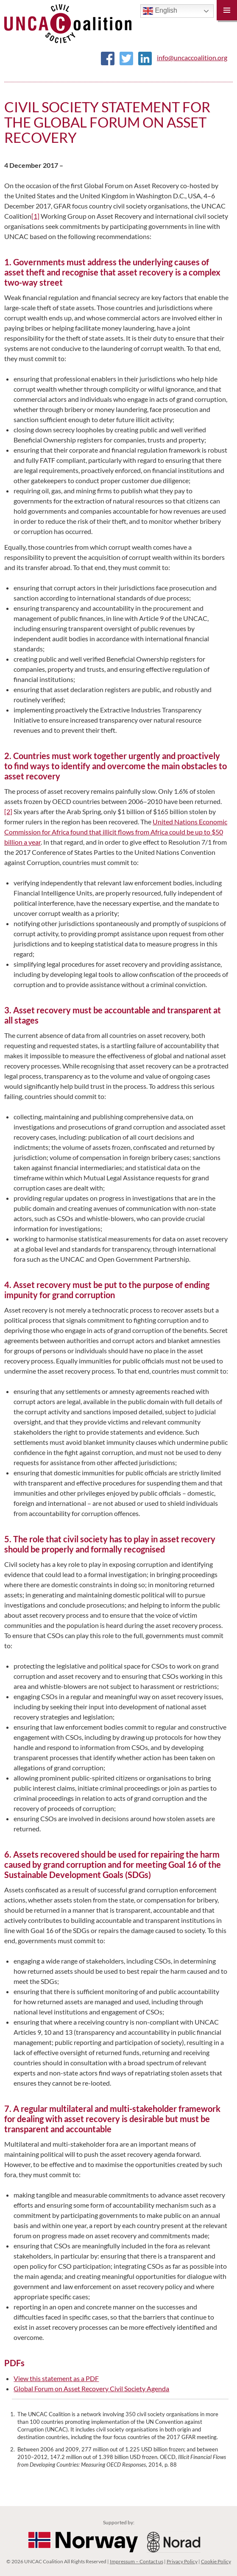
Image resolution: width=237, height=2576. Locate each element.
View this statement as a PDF (56, 2378)
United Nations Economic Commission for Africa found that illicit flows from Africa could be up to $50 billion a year (115, 832)
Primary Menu (227, 10)
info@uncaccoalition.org (192, 57)
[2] (8, 811)
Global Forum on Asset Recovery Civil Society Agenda (91, 2388)
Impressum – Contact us (136, 2561)
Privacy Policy (182, 2561)
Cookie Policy (216, 2561)
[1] (35, 216)
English (160, 11)
